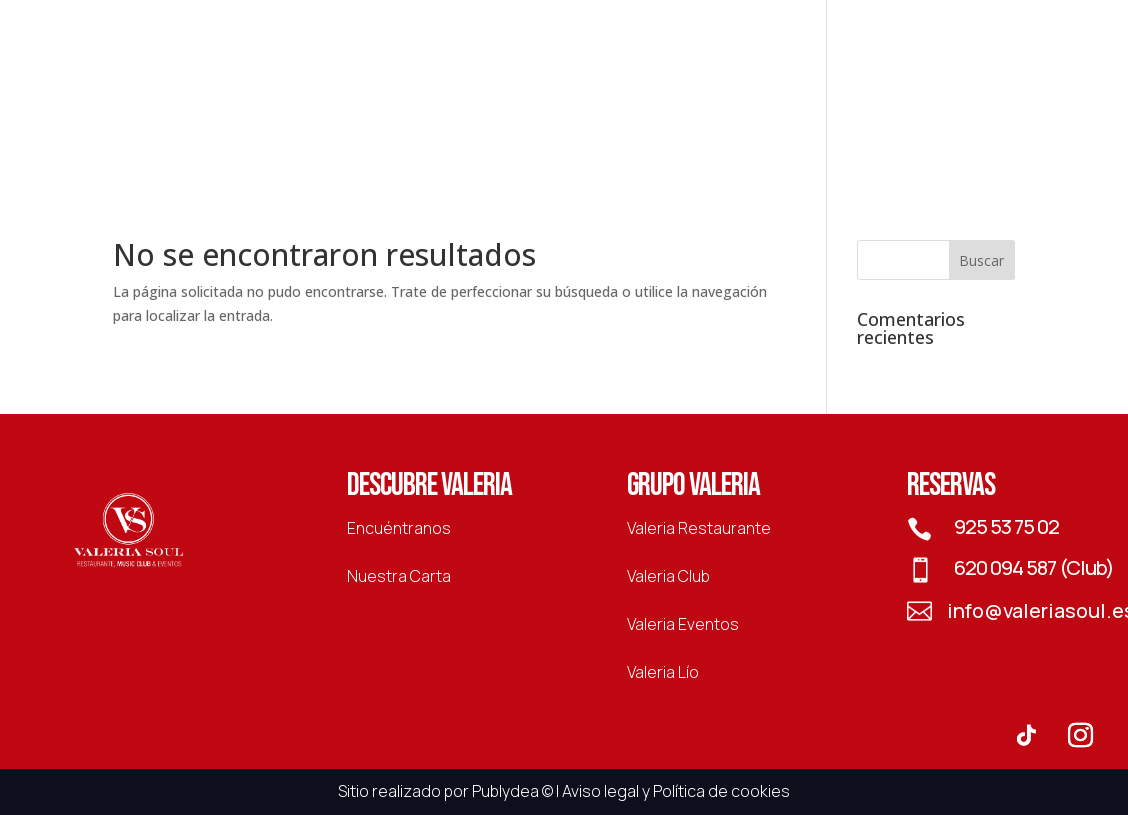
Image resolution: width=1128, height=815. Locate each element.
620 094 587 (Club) (1034, 567)
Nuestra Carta (399, 576)
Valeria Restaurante (699, 528)
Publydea (505, 791)
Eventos (722, 106)
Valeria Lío (663, 672)
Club (474, 106)
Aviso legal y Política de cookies (676, 791)
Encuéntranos (399, 528)
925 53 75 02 (1006, 526)
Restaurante (370, 106)
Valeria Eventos (683, 624)
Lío (800, 106)
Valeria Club (668, 576)
